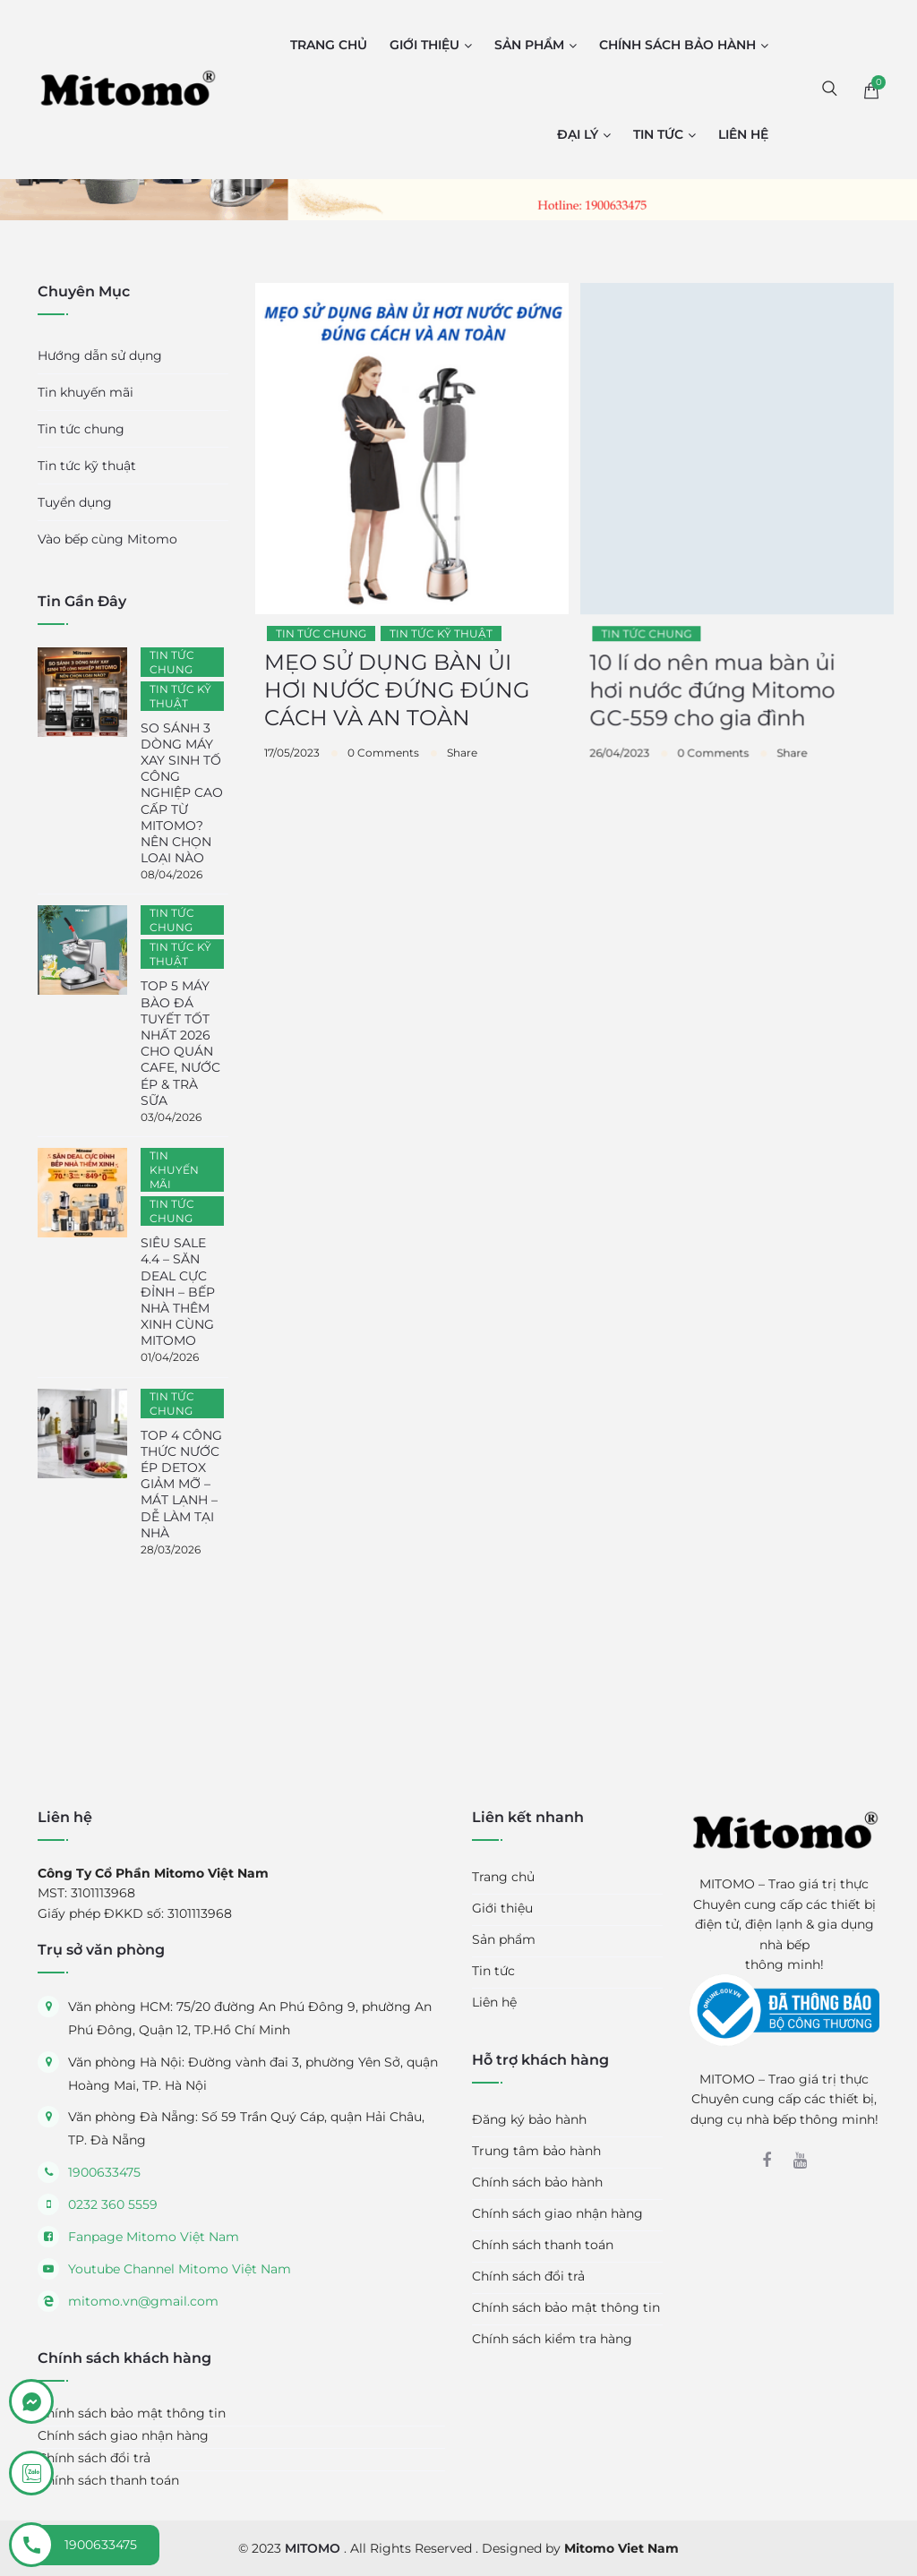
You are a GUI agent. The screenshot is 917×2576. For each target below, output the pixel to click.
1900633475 (104, 2172)
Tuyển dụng (75, 502)
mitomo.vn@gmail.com (143, 2301)
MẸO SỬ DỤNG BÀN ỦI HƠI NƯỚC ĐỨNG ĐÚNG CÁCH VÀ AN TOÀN (397, 703)
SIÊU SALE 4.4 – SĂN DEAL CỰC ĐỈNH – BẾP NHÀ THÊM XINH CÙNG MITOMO (178, 1291)
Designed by (580, 2548)
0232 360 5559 (113, 2204)
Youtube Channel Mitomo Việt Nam (179, 2269)
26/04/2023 (619, 771)
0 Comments (383, 766)
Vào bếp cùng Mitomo (107, 539)
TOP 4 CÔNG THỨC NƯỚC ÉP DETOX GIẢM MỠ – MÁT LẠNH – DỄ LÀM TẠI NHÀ (181, 1484)
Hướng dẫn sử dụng (100, 355)
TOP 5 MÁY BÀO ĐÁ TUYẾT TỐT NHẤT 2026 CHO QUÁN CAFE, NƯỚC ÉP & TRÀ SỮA (180, 1043)
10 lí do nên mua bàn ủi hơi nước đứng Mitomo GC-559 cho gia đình (712, 708)
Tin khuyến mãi (85, 392)
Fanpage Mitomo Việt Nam (153, 2237)
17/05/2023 (292, 766)
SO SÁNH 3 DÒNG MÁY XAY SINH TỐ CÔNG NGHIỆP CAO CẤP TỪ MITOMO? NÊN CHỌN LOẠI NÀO (182, 793)
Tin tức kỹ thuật (441, 647)
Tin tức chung (321, 647)
